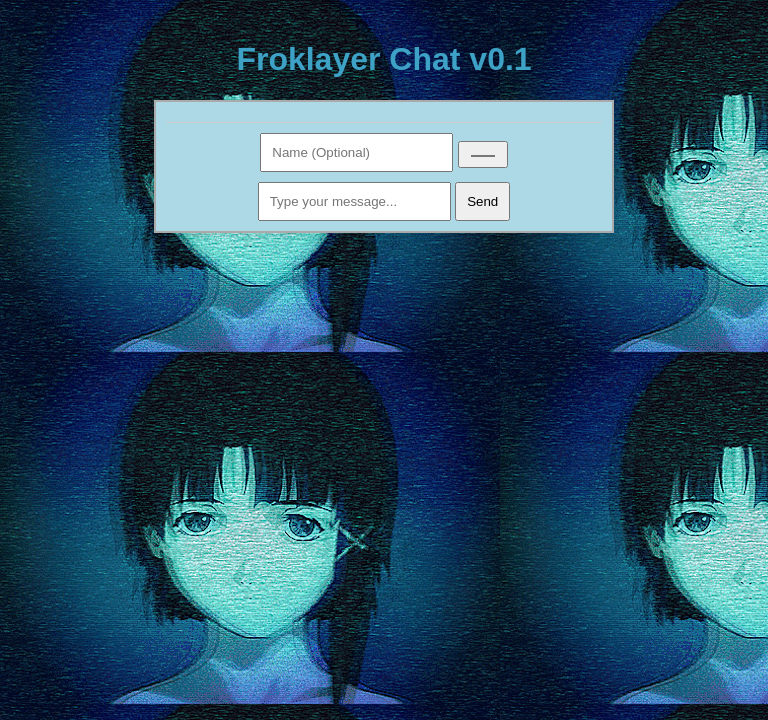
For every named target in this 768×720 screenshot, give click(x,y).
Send (482, 201)
